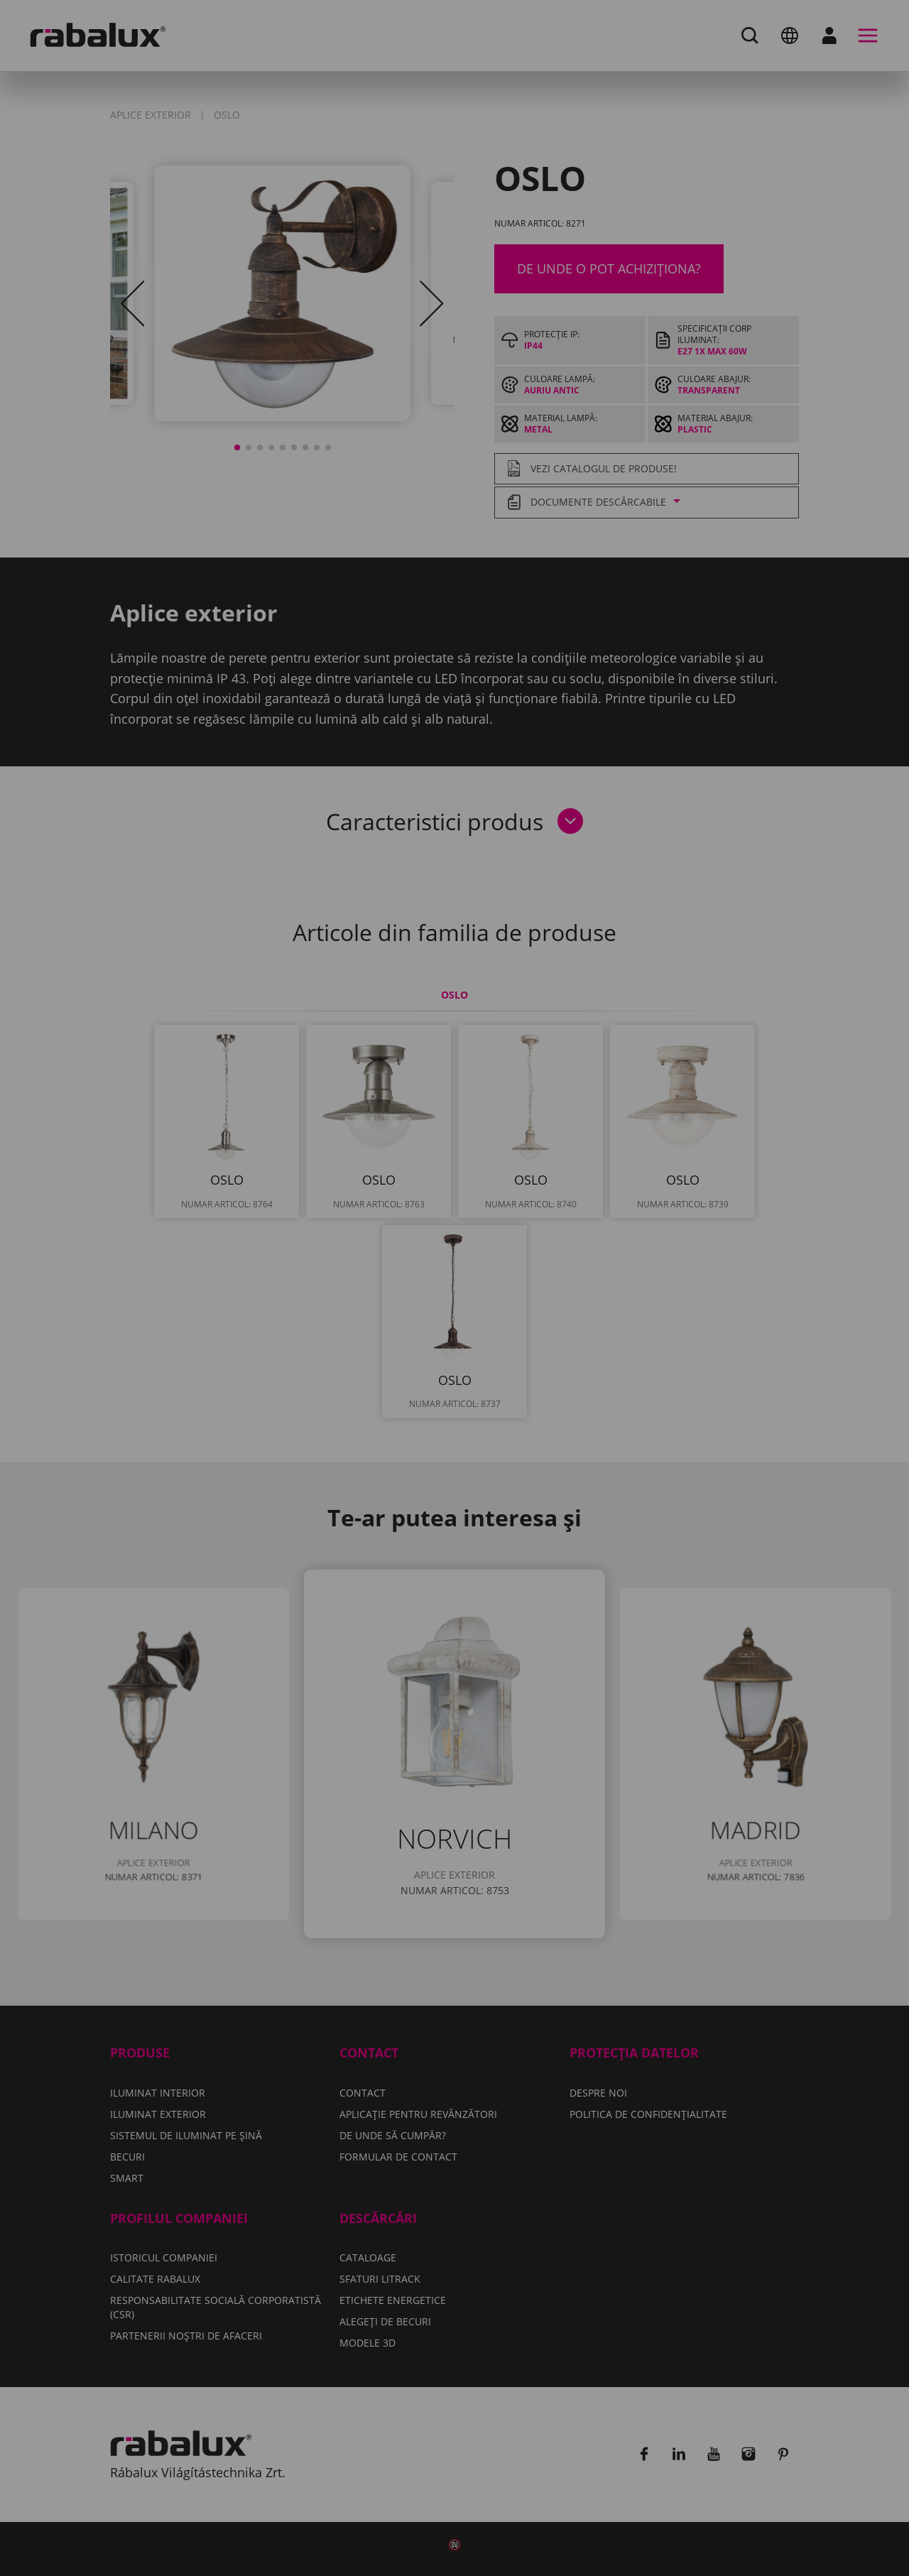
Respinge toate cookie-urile (528, 1348)
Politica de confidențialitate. (360, 1306)
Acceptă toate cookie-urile (454, 1384)
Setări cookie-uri (347, 1348)
